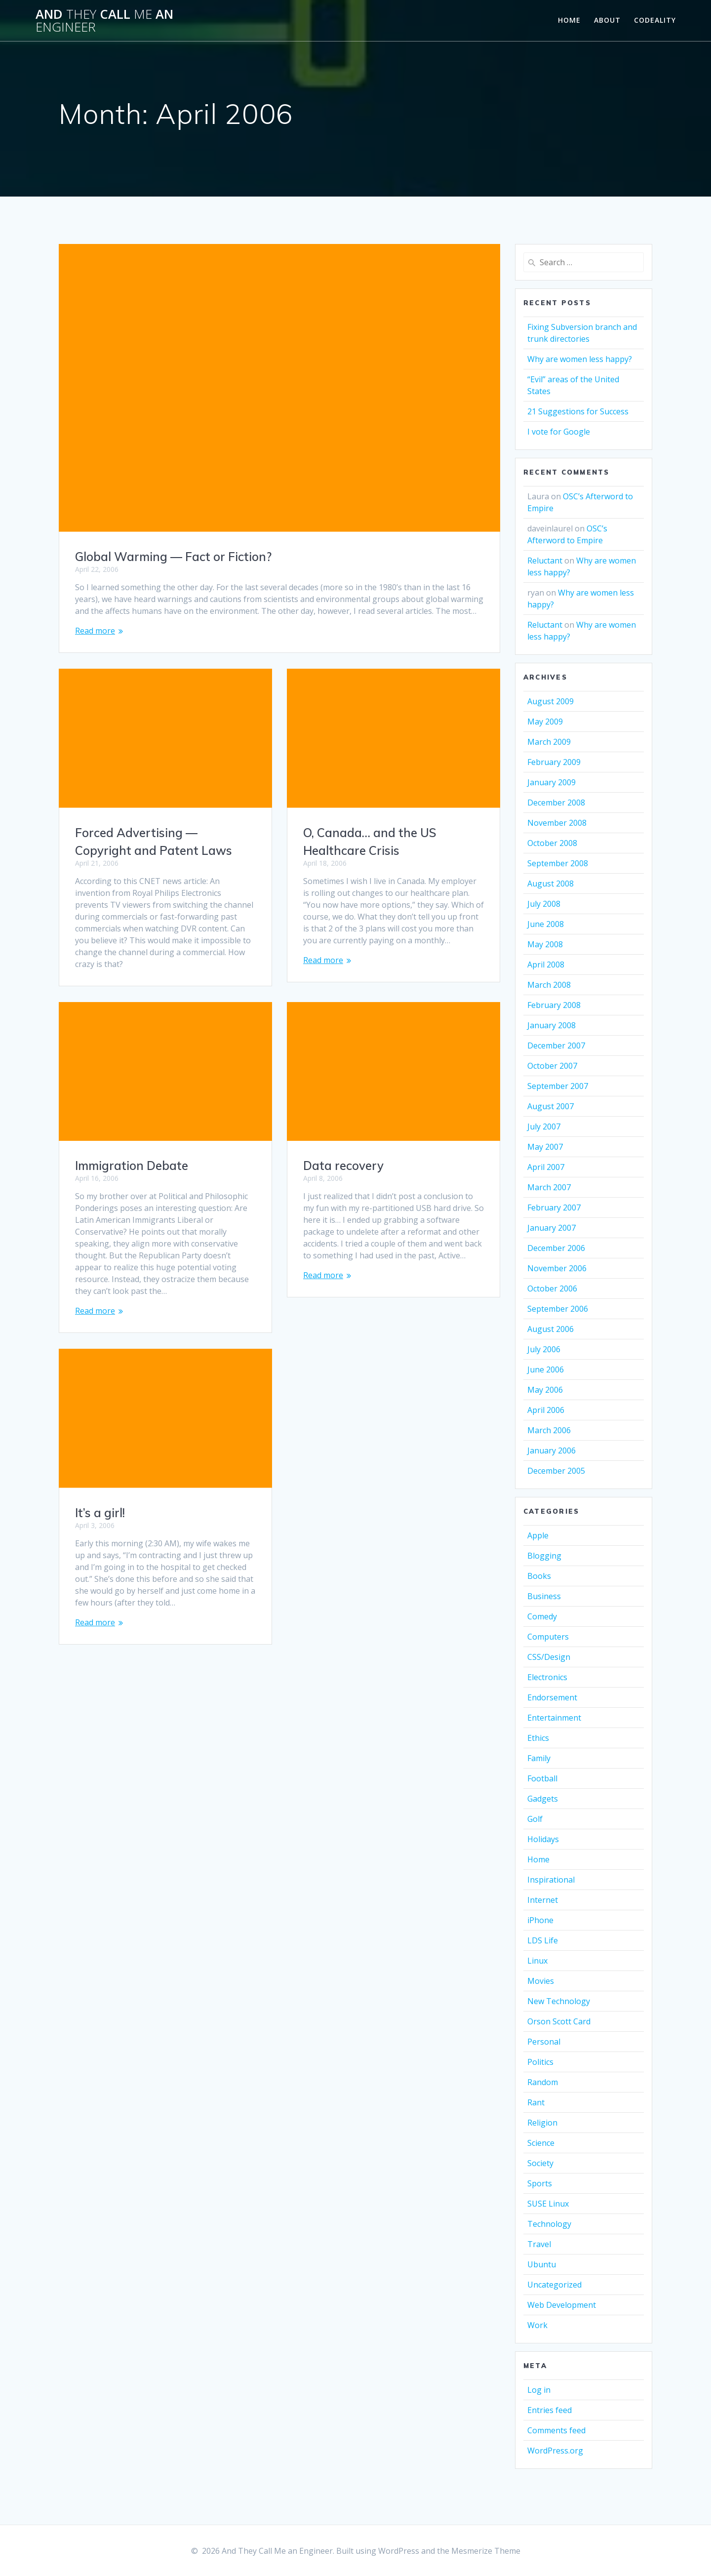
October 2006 (552, 1288)
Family (539, 1758)
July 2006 (543, 1349)
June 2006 (545, 1369)
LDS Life (542, 1940)
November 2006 (557, 1268)
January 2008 (551, 1025)
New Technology (558, 2001)
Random (542, 2082)
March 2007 (549, 1187)
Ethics (538, 1737)
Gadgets (542, 1798)
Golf (535, 1818)
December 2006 (556, 1248)
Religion (542, 2122)
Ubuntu (541, 2264)
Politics (540, 2061)
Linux (537, 1960)
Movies (540, 1980)
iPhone (540, 1920)
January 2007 (551, 1227)
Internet (542, 1899)
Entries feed (549, 2410)
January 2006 (551, 1450)
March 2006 (549, 1430)
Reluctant (544, 560)
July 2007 (543, 1126)
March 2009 (549, 741)
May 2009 (545, 721)
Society (540, 2163)
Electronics (547, 1677)
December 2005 (556, 1470)
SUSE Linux (548, 2203)
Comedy (542, 1616)
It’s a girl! (328, 1473)
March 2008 (549, 984)
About (607, 20)
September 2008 (557, 863)
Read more (95, 630)
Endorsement (552, 1697)
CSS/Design (548, 1656)
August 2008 (550, 883)
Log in (539, 2389)
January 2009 (551, 782)
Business (544, 1596)
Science (540, 2142)
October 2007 (552, 1065)
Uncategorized (554, 2284)
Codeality (655, 20)
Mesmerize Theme (485, 2550)
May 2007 (545, 1146)
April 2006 (545, 1410)
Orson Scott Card (559, 2021)
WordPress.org (555, 2450)
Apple (538, 1535)
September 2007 (557, 1086)
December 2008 (556, 802)
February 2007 (554, 1207)
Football (542, 1778)
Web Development (561, 2304)
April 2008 (545, 964)
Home (569, 20)
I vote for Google (558, 431)
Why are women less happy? (579, 359)
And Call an (104, 20)
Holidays (543, 1839)
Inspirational (551, 1879)
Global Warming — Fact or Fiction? (173, 556)
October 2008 (552, 843)
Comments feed (556, 2430)
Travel (539, 2244)
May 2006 (545, 1389)
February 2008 (554, 1005)
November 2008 (557, 822)
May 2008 (545, 944)
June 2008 (545, 924)
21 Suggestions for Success (578, 411)
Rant (536, 2102)
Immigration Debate (131, 1153)
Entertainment (554, 1717)
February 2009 (554, 762)
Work (537, 2325)
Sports (539, 2183)
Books (539, 1575)
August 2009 (550, 701)
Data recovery (343, 1161)
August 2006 (550, 1329)
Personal (543, 2041)
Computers (548, 1636)
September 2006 (557, 1308)
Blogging (544, 1555)
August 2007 (550, 1106)
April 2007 (545, 1167)
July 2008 (543, 903)
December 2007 (556, 1045)
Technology (549, 2223)
